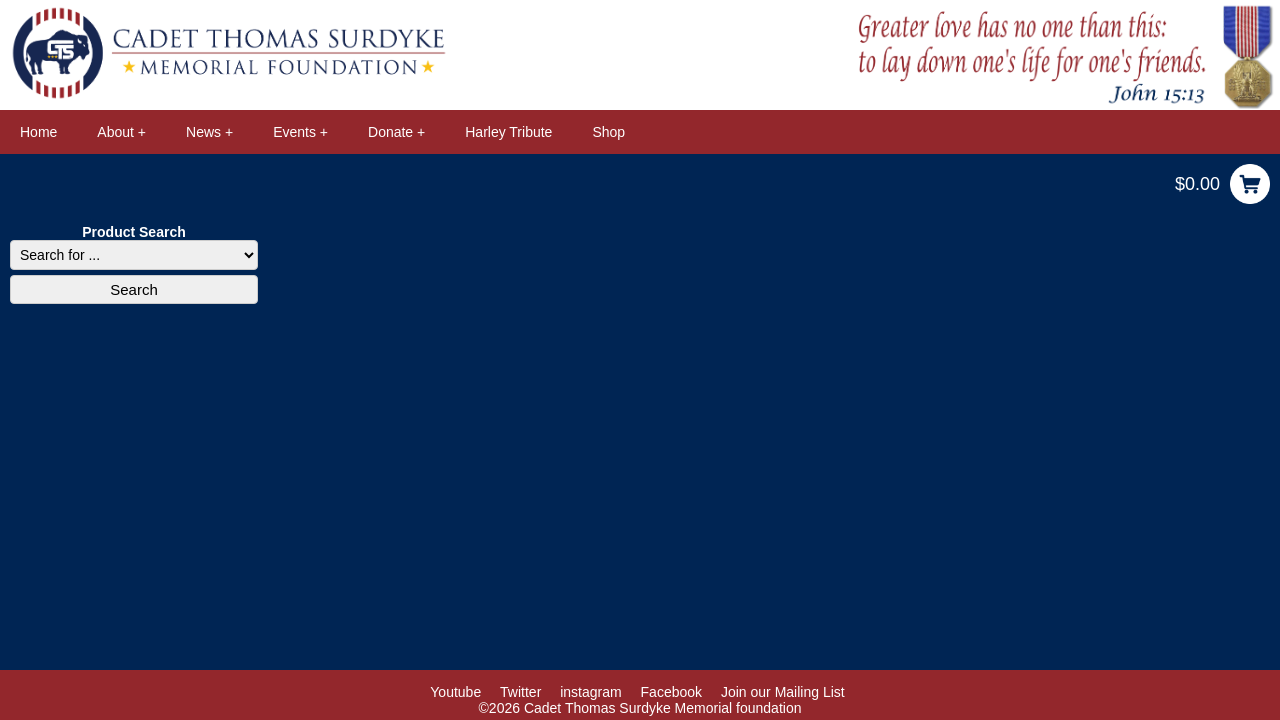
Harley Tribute (508, 132)
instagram (590, 692)
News (203, 132)
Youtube (455, 692)
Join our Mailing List (783, 692)
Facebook (671, 692)
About (115, 132)
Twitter (520, 692)
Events (294, 132)
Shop (608, 132)
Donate (390, 132)
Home (38, 132)
